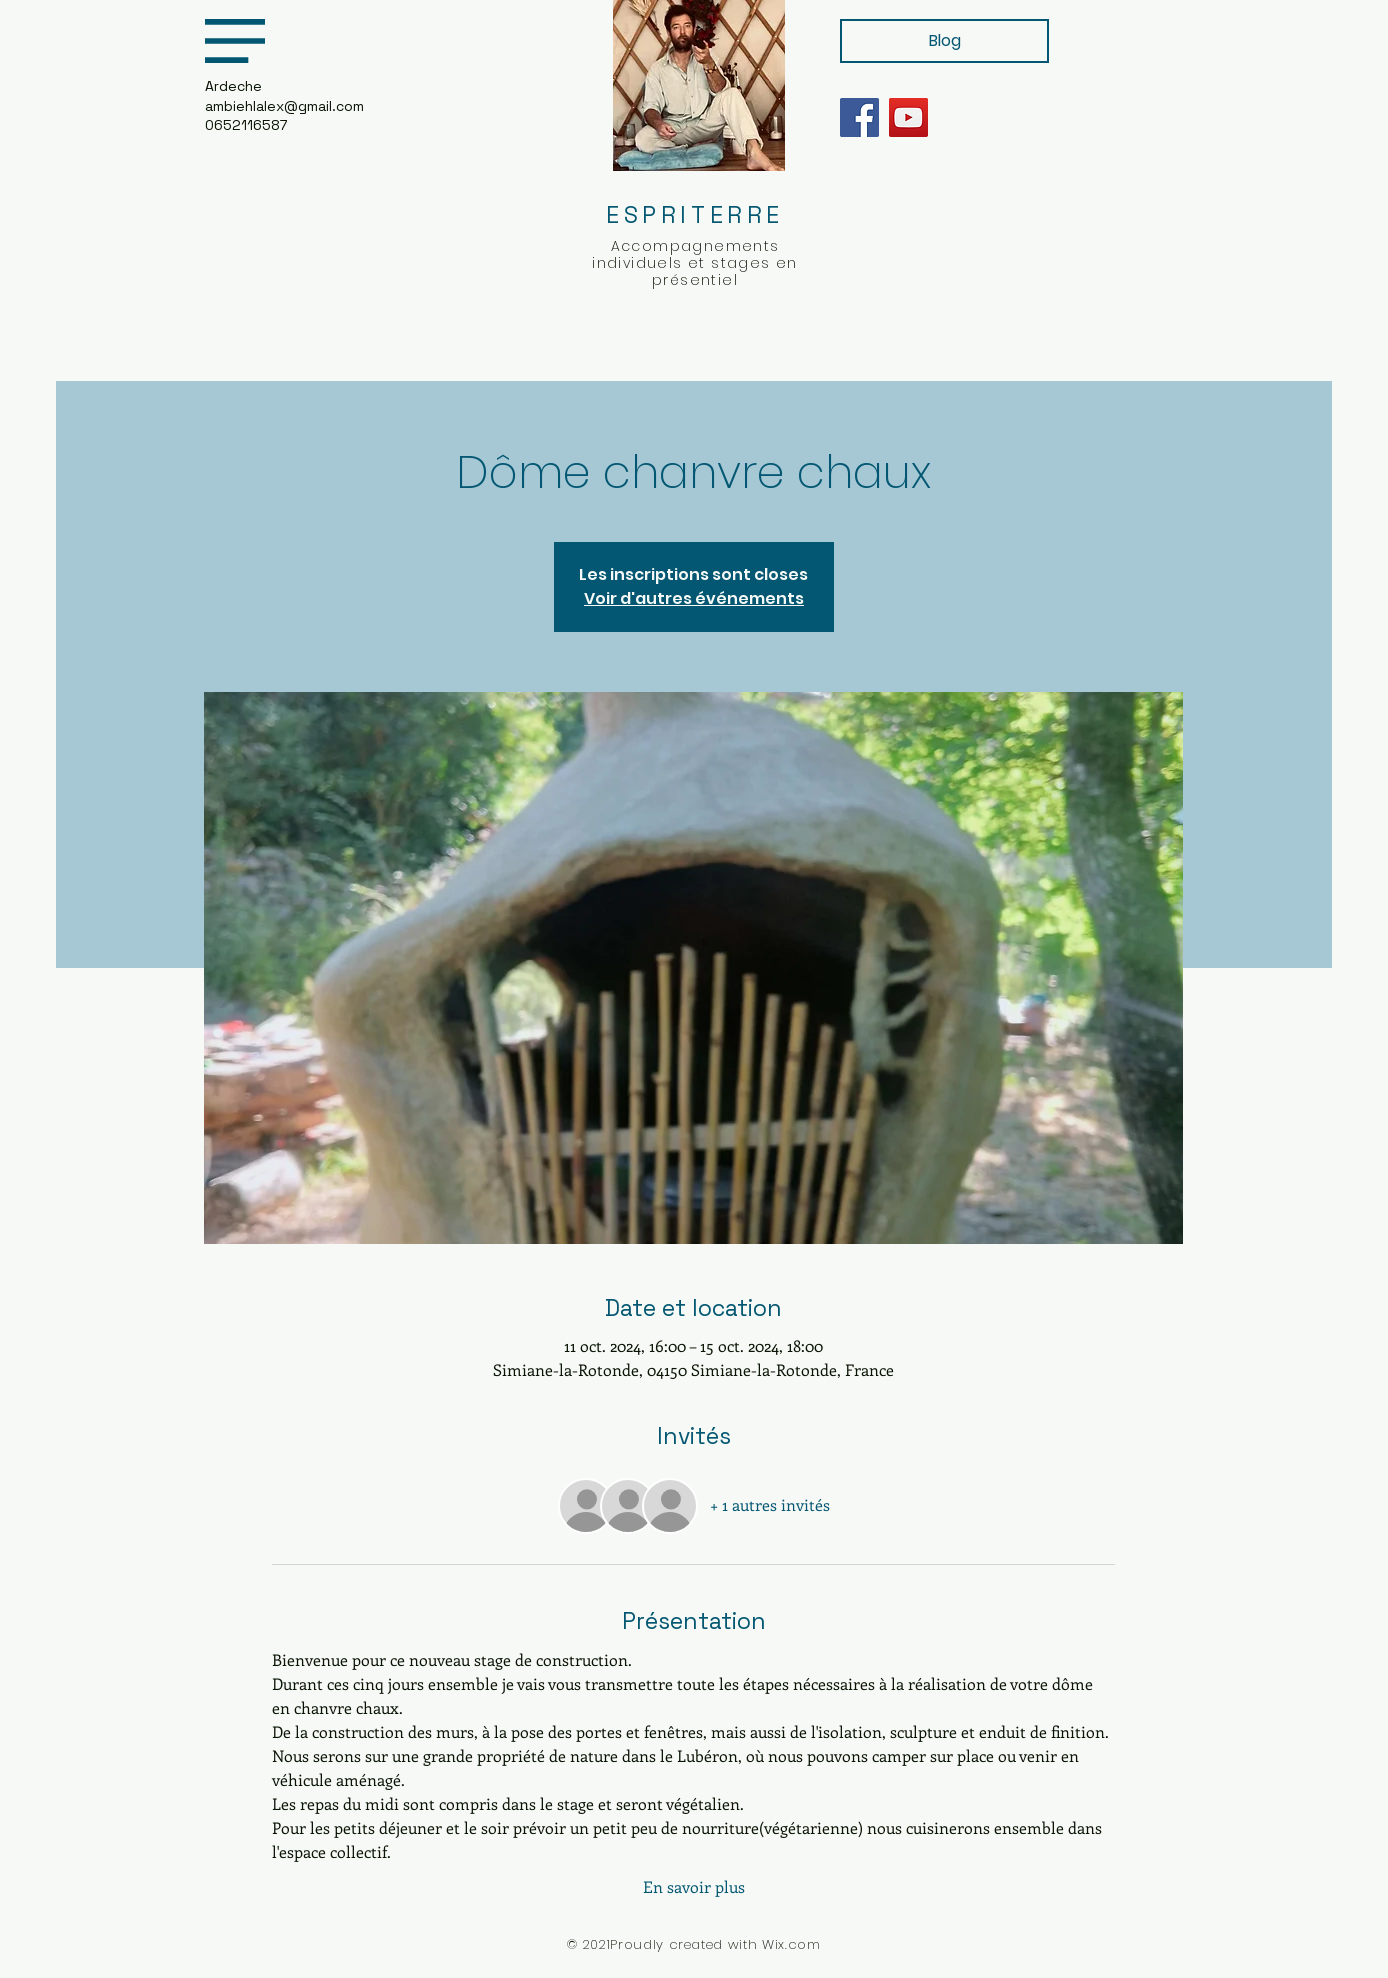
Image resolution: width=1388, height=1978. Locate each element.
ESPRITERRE (695, 215)
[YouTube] (908, 117)
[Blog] (944, 41)
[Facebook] (859, 117)
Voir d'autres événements (694, 598)
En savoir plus (694, 1886)
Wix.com (791, 1944)
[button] (235, 41)
